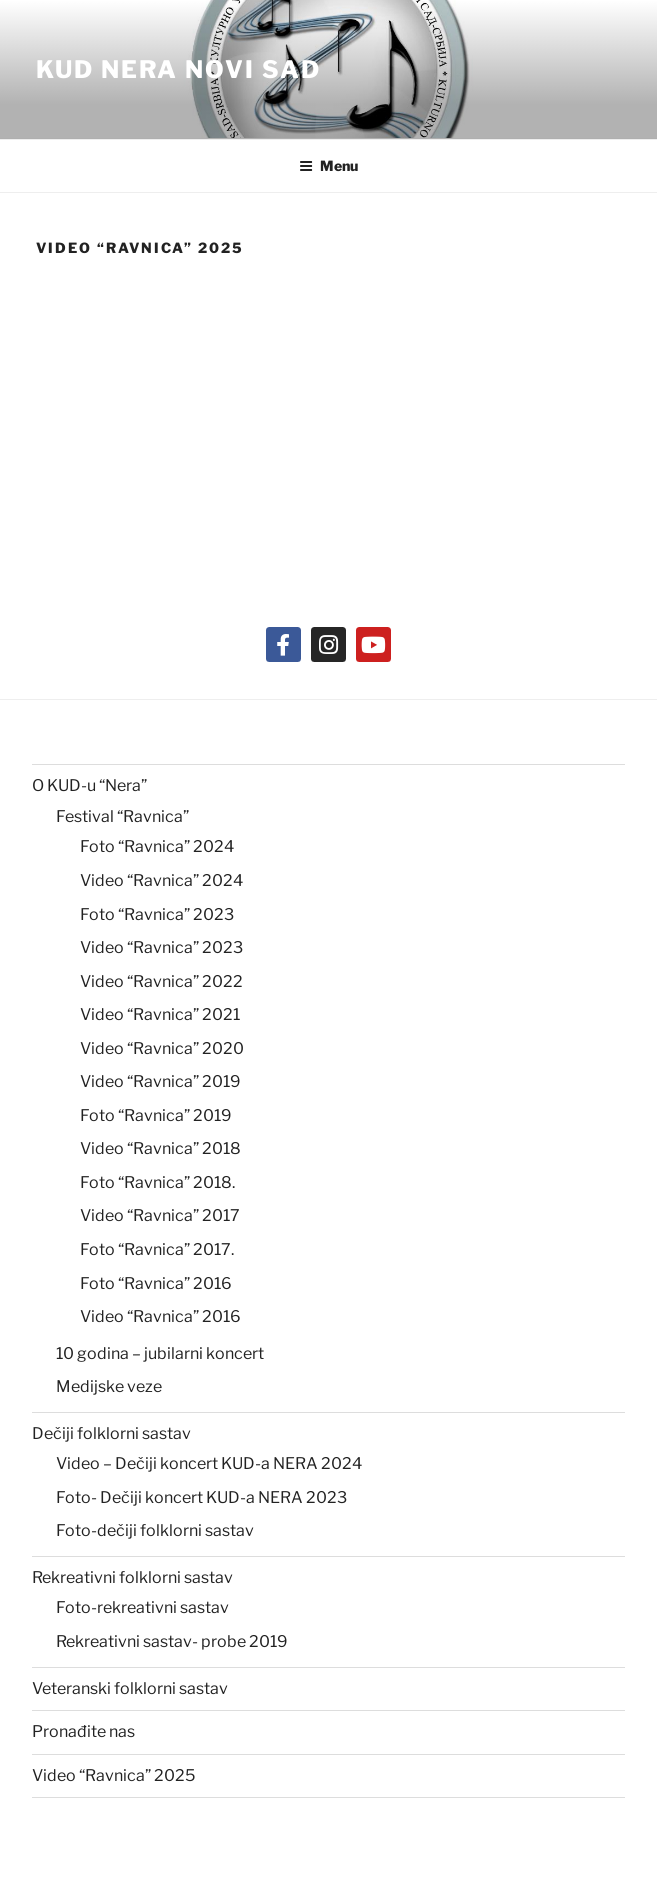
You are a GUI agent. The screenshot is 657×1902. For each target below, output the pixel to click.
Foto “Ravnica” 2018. (157, 1182)
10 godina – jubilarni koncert (160, 1353)
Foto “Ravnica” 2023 (157, 914)
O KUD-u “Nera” (89, 785)
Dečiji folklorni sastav (111, 1433)
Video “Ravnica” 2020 (162, 1048)
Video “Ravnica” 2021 (160, 1014)
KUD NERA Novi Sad (178, 69)
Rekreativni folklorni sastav (132, 1577)
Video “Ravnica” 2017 (160, 1215)
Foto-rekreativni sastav (142, 1607)
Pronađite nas (83, 1731)
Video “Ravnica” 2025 (113, 1775)
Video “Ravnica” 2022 (161, 981)
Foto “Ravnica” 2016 (156, 1283)
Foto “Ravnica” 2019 (156, 1115)
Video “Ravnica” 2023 (161, 947)
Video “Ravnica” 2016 (160, 1316)
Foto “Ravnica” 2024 (157, 846)
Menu (328, 165)
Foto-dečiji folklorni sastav (155, 1530)
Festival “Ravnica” (122, 816)
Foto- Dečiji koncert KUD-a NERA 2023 (201, 1497)
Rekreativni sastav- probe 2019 (172, 1641)
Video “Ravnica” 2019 (160, 1081)
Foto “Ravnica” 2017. (157, 1249)
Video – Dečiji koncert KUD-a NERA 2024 (209, 1463)
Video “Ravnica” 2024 (161, 880)
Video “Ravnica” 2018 (160, 1148)
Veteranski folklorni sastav (130, 1688)
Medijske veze (109, 1386)
